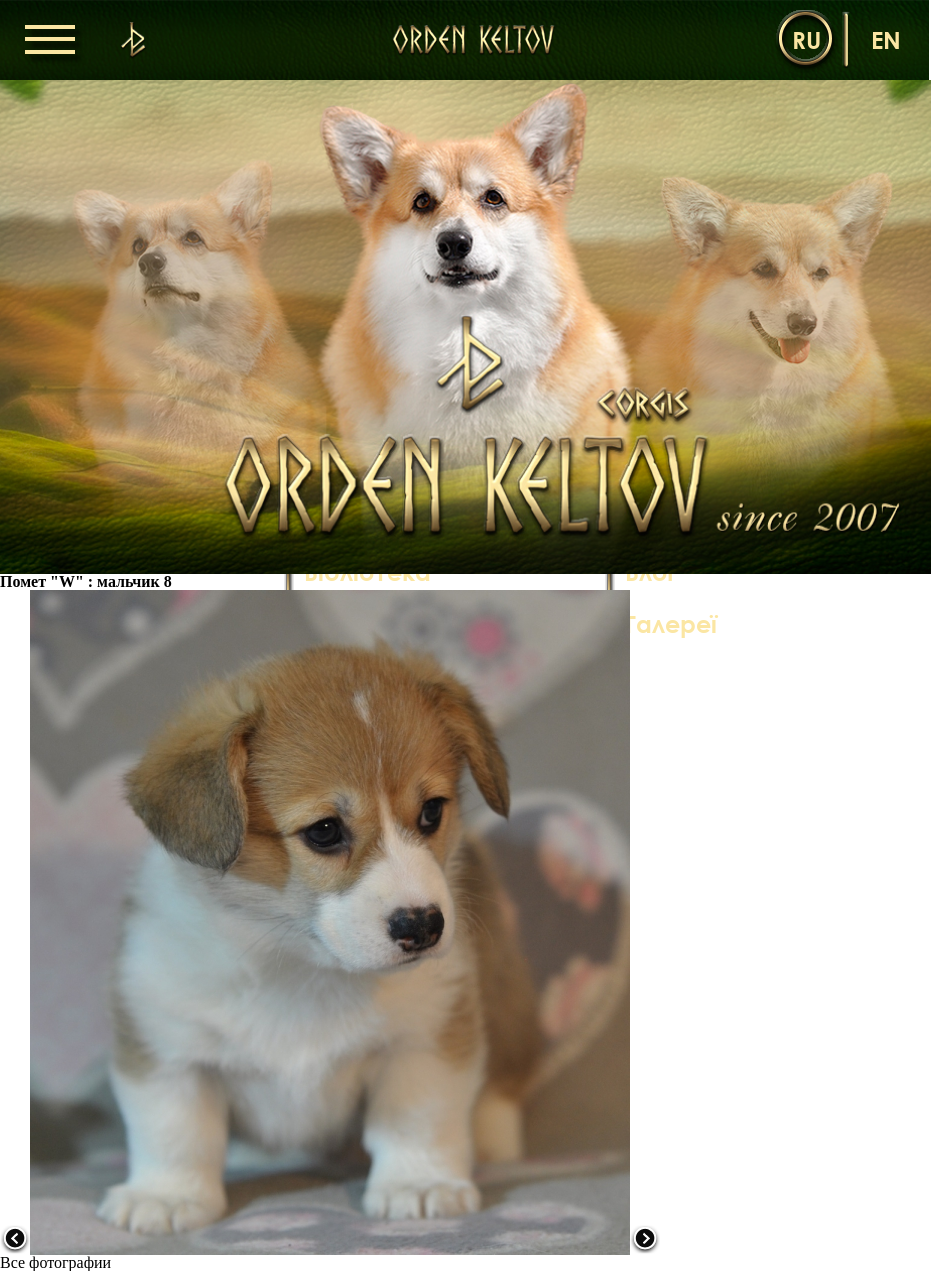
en (886, 39)
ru (806, 39)
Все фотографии (55, 1262)
